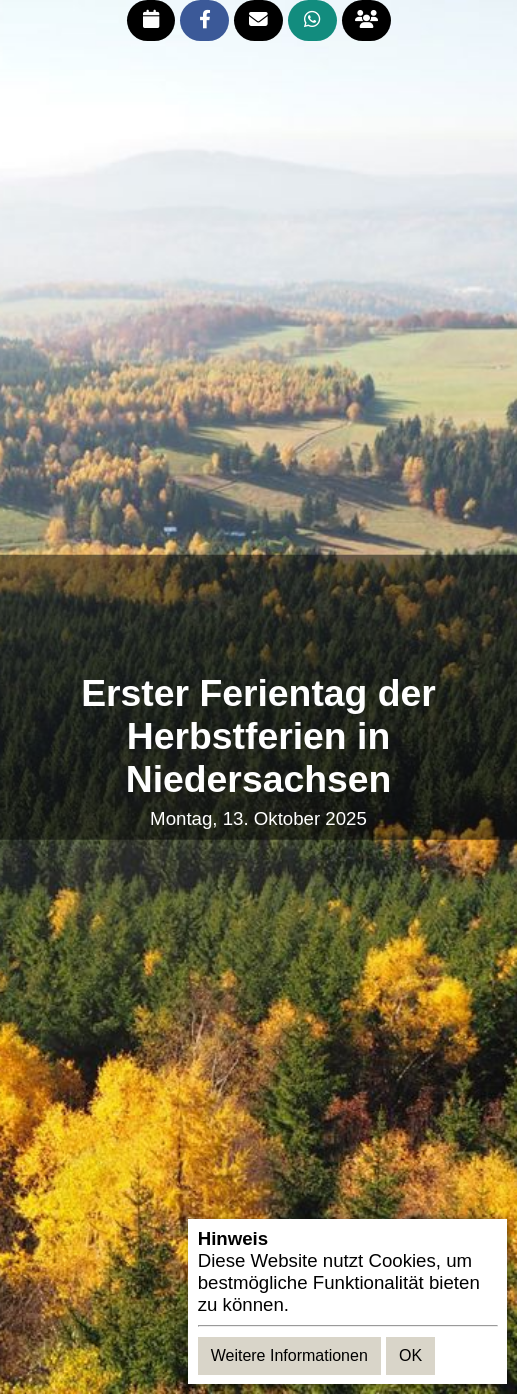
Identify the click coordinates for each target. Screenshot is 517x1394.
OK (410, 1355)
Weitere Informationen (289, 1355)
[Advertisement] (259, 614)
